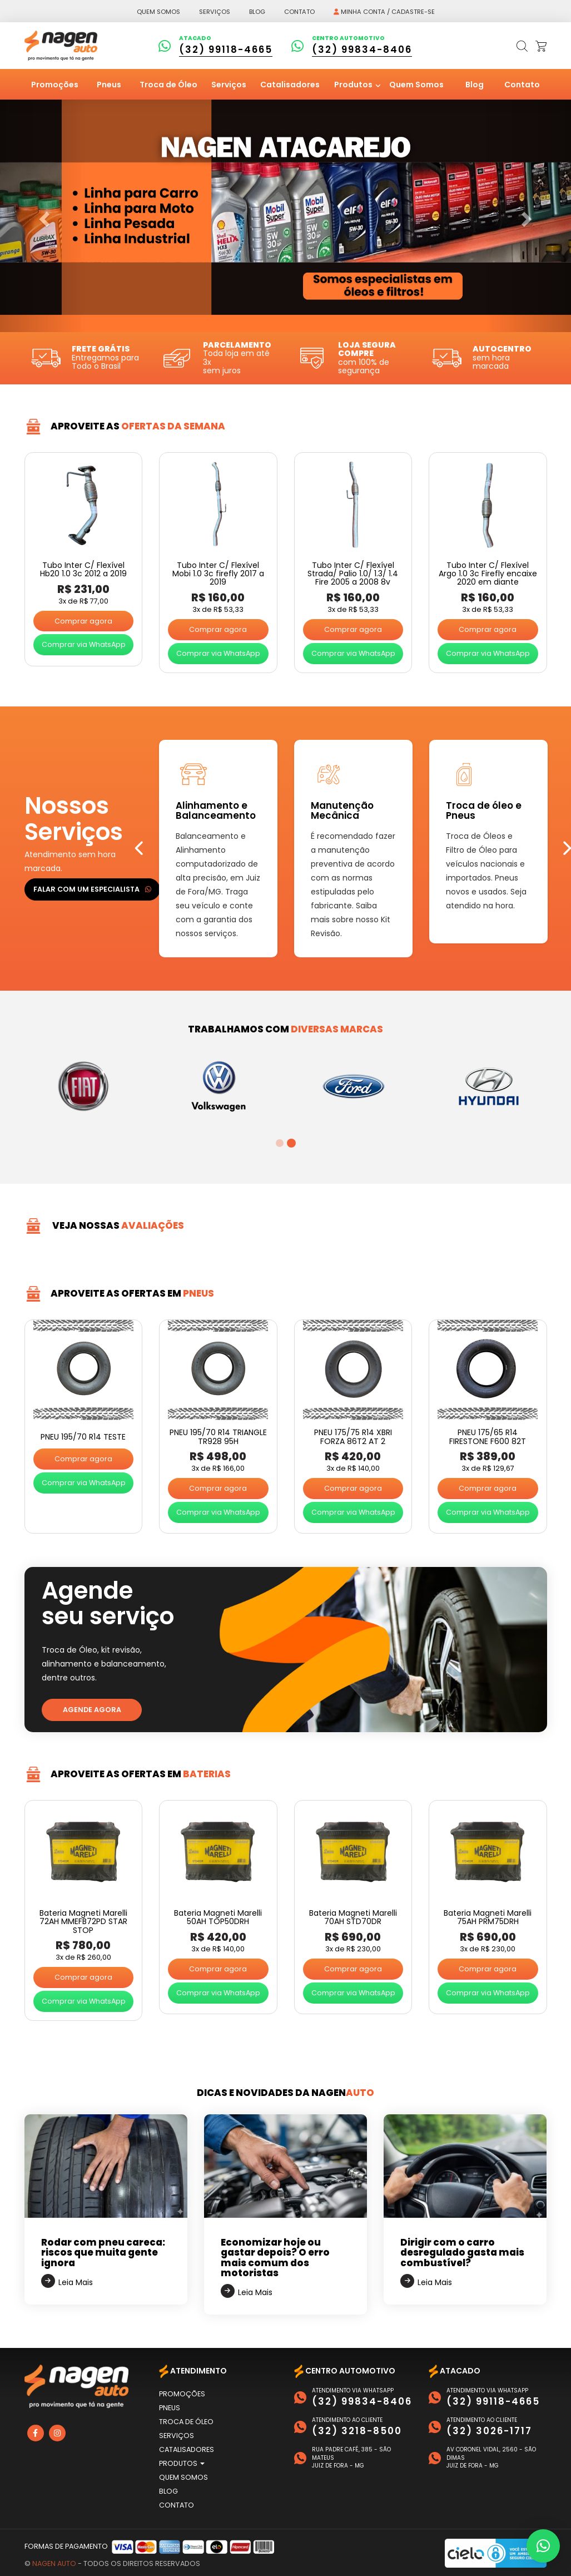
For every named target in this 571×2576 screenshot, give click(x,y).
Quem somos (158, 11)
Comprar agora (83, 621)
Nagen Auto (54, 2563)
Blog (257, 11)
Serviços (214, 11)
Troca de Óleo (168, 84)
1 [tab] (280, 1143)
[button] (543, 2546)
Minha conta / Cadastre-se (384, 11)
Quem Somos (416, 84)
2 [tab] (291, 1143)
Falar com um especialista (92, 889)
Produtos (354, 84)
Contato (299, 11)
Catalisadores (290, 84)
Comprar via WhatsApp (84, 644)
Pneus (109, 84)
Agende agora (92, 1709)
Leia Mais (75, 2282)
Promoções (54, 84)
